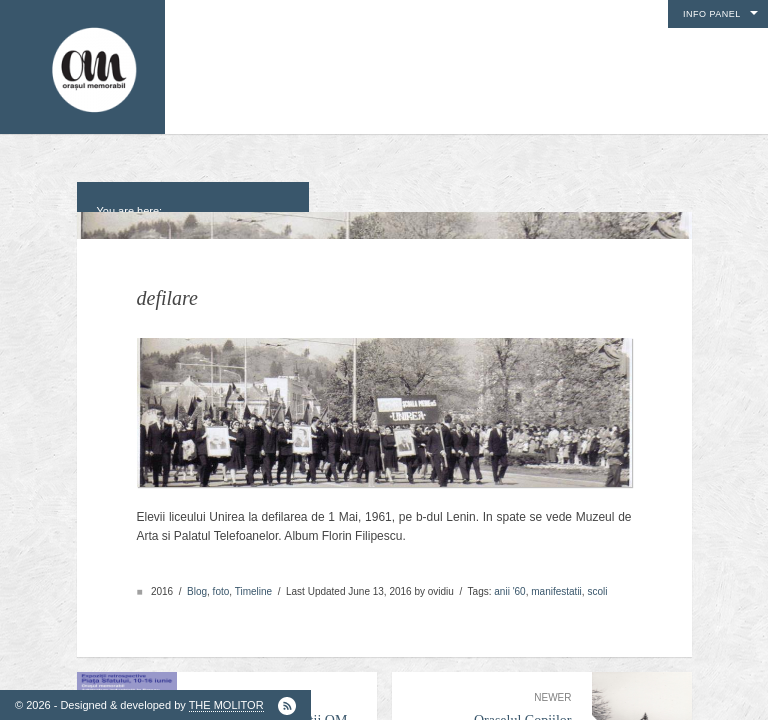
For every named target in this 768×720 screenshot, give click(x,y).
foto (221, 581)
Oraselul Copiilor (492, 700)
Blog (197, 581)
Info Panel (712, 14)
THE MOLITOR (226, 705)
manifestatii (556, 581)
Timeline (253, 581)
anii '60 (509, 581)
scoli (597, 581)
